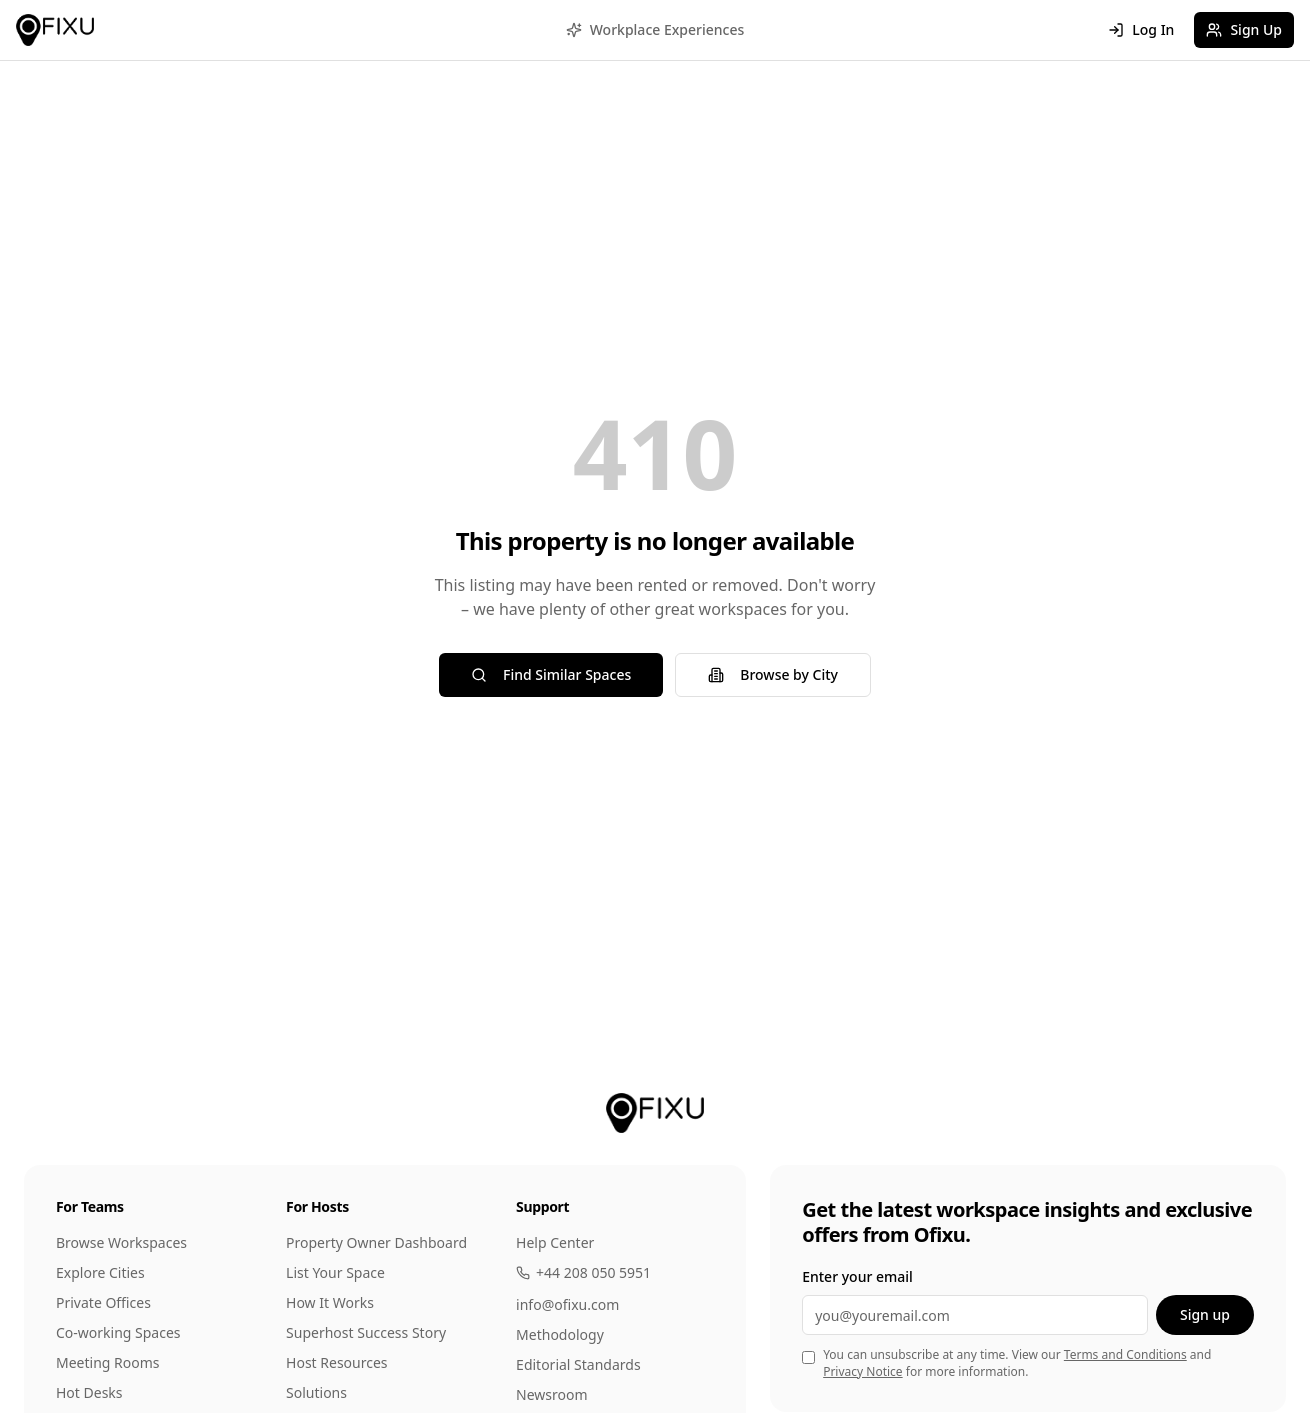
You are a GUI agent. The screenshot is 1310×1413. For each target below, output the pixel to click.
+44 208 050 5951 (583, 1272)
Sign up (1205, 1314)
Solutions (316, 1392)
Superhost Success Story (366, 1332)
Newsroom (552, 1394)
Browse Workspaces (121, 1242)
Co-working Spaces (118, 1332)
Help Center (555, 1242)
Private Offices (103, 1302)
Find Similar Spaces (551, 674)
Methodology (560, 1334)
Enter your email (857, 1276)
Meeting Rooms (108, 1362)
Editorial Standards (578, 1364)
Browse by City (773, 674)
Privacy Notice (862, 1371)
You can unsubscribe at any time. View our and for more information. (1017, 1363)
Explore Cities (100, 1272)
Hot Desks (89, 1392)
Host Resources (337, 1362)
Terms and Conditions (1125, 1354)
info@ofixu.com (567, 1304)
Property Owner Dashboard (376, 1242)
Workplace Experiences (655, 29)
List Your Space (335, 1272)
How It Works (330, 1302)
